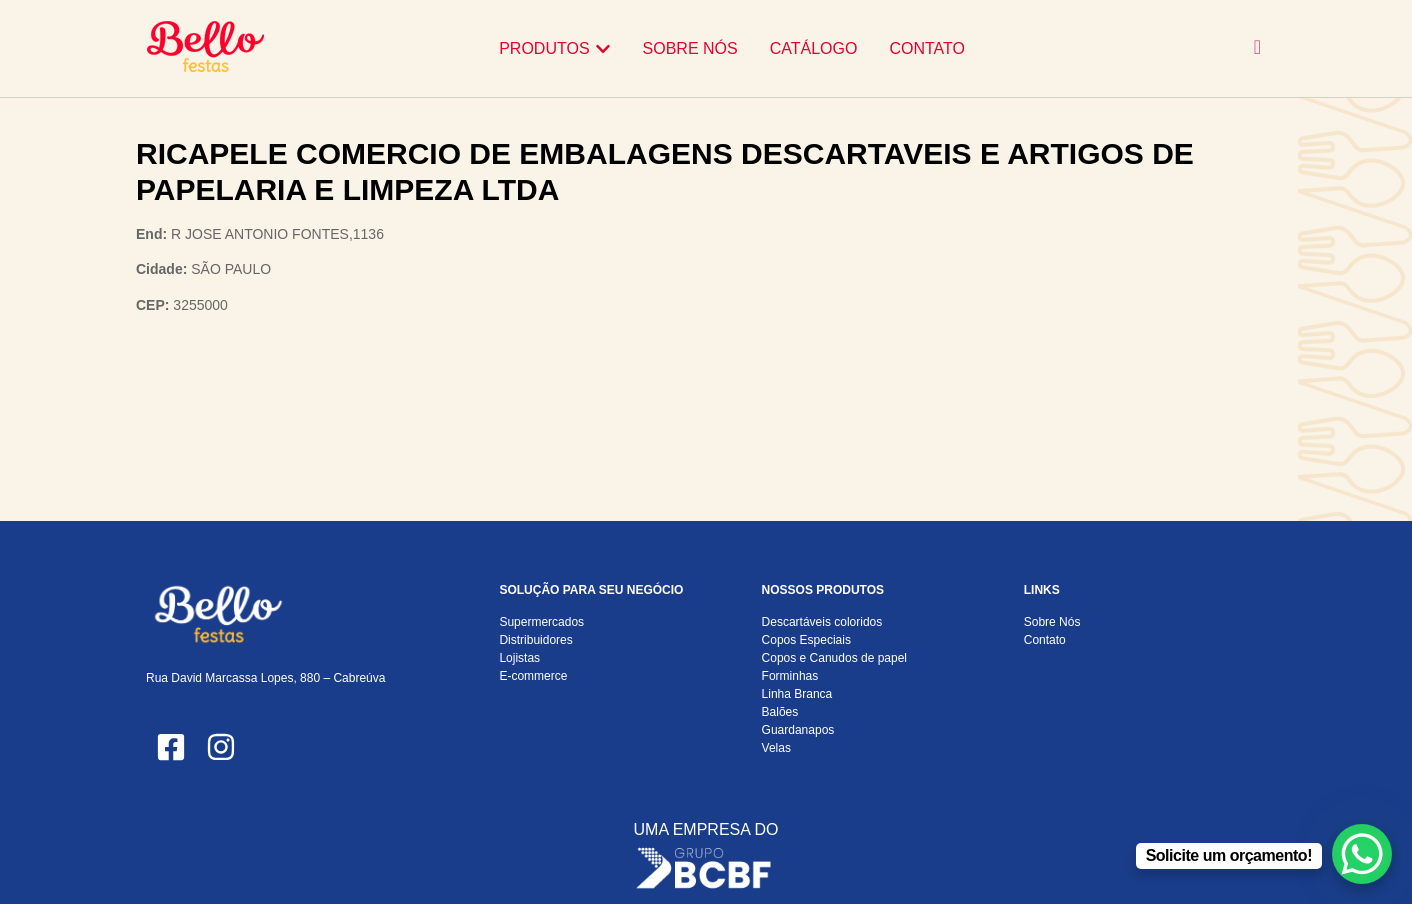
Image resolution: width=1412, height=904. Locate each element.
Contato (1045, 640)
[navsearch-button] (1257, 48)
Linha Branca (797, 694)
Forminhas (790, 676)
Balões (780, 712)
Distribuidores (535, 640)
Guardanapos (798, 730)
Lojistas (519, 658)
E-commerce (533, 676)
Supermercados (541, 622)
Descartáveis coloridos (822, 622)
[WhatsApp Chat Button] (1362, 854)
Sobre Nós (1052, 622)
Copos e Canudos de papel (834, 658)
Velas (776, 748)
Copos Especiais (806, 640)
